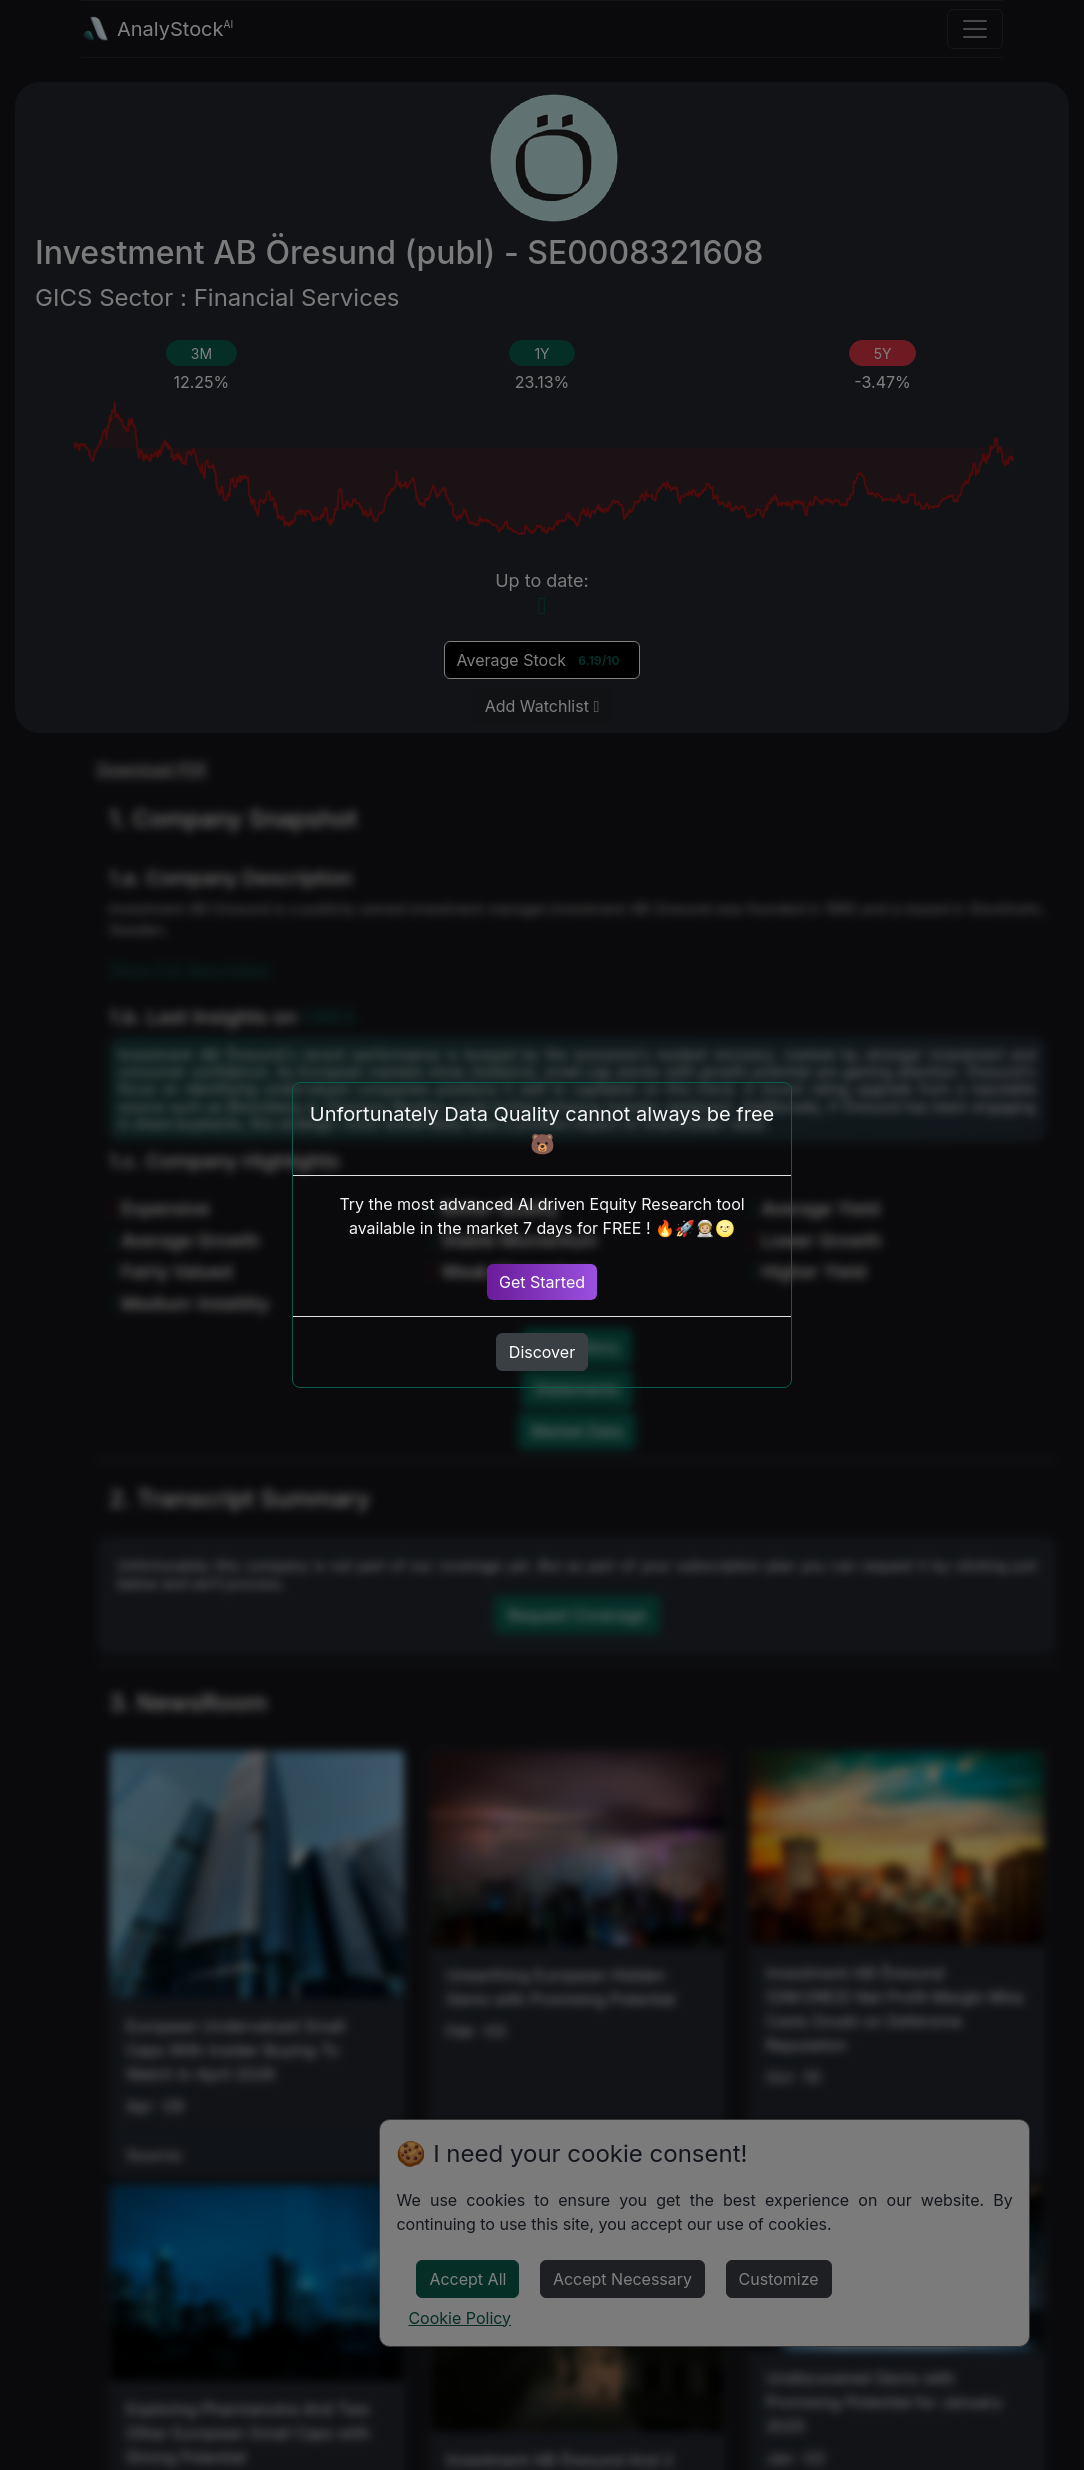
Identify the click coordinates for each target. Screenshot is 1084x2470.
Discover (542, 1352)
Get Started (542, 1282)
